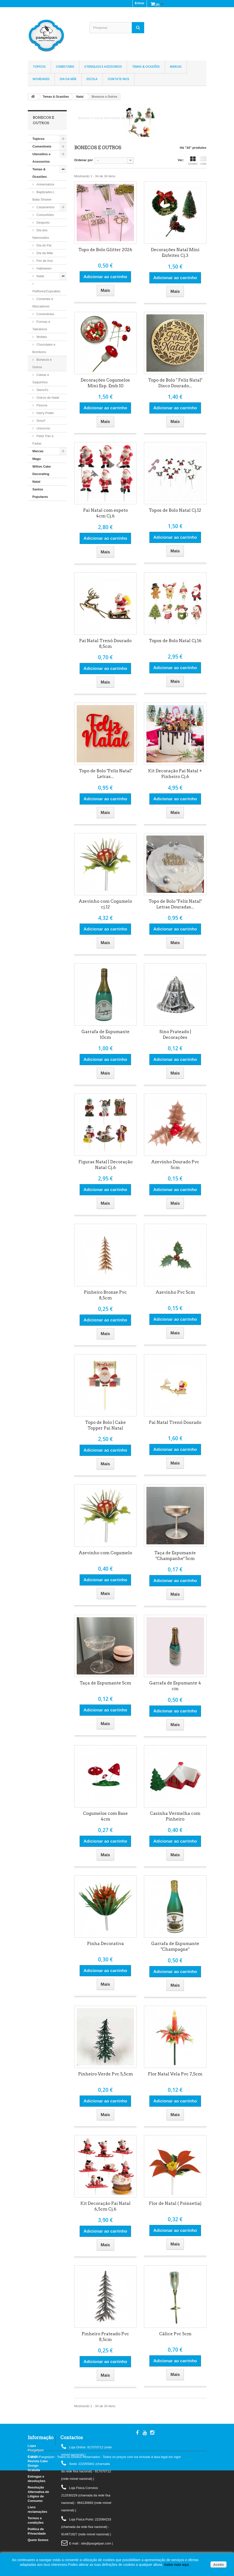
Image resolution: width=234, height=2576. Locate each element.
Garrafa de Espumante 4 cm (175, 1685)
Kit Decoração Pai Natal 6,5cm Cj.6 (105, 2206)
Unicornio (43, 428)
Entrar (139, 3)
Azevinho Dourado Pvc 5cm (175, 1164)
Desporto (43, 222)
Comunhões (45, 215)
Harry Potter (45, 413)
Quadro (193, 160)
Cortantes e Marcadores (43, 302)
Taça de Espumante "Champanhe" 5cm (175, 1555)
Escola (92, 79)
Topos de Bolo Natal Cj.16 (175, 640)
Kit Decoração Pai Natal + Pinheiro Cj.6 (175, 773)
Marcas (176, 66)
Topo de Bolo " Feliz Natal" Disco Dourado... (175, 383)
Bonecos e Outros (42, 363)
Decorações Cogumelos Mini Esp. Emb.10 (105, 383)
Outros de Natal (47, 397)
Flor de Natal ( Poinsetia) (175, 2203)
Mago (37, 459)
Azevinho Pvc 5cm (175, 1292)
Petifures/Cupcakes (47, 291)
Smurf (40, 420)
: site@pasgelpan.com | (96, 2543)
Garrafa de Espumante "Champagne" (175, 1946)
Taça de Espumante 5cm (105, 1682)
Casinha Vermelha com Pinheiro (175, 1816)
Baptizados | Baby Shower (43, 195)
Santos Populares (40, 493)
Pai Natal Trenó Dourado (175, 1422)
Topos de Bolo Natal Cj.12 (175, 510)
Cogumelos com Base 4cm (105, 1816)
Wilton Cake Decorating (42, 470)
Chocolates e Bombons (44, 348)
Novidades (41, 79)
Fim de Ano (44, 261)
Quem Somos (38, 2540)
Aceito (218, 2565)
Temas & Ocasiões (146, 66)
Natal (40, 276)
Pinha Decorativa (105, 1943)
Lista (203, 160)
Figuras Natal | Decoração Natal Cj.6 (105, 1164)
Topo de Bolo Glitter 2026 (105, 249)
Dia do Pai (44, 245)
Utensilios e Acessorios (103, 66)
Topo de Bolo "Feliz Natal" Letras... (105, 773)
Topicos (39, 66)
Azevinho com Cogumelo (105, 1552)
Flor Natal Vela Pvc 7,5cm (175, 2073)
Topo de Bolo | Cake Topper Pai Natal (105, 1425)
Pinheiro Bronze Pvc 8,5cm (105, 1295)
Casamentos (45, 207)
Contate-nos (118, 79)
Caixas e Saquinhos (41, 378)
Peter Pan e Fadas (43, 439)
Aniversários (45, 184)
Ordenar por (83, 160)
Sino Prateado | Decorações (175, 1034)
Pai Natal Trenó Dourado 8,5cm (105, 643)
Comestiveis (65, 66)
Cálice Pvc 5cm (175, 2333)
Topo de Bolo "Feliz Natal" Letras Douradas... (175, 904)
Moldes (41, 337)
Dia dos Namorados (41, 234)
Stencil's (42, 390)
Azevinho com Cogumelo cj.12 (105, 904)
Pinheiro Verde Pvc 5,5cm (105, 2073)
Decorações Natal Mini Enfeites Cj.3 (175, 252)
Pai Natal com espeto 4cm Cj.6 (105, 513)
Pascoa (41, 405)
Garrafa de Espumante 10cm (105, 1034)
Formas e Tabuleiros (41, 325)
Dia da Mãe (68, 79)
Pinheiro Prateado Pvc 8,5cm (105, 2336)
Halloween (44, 268)
